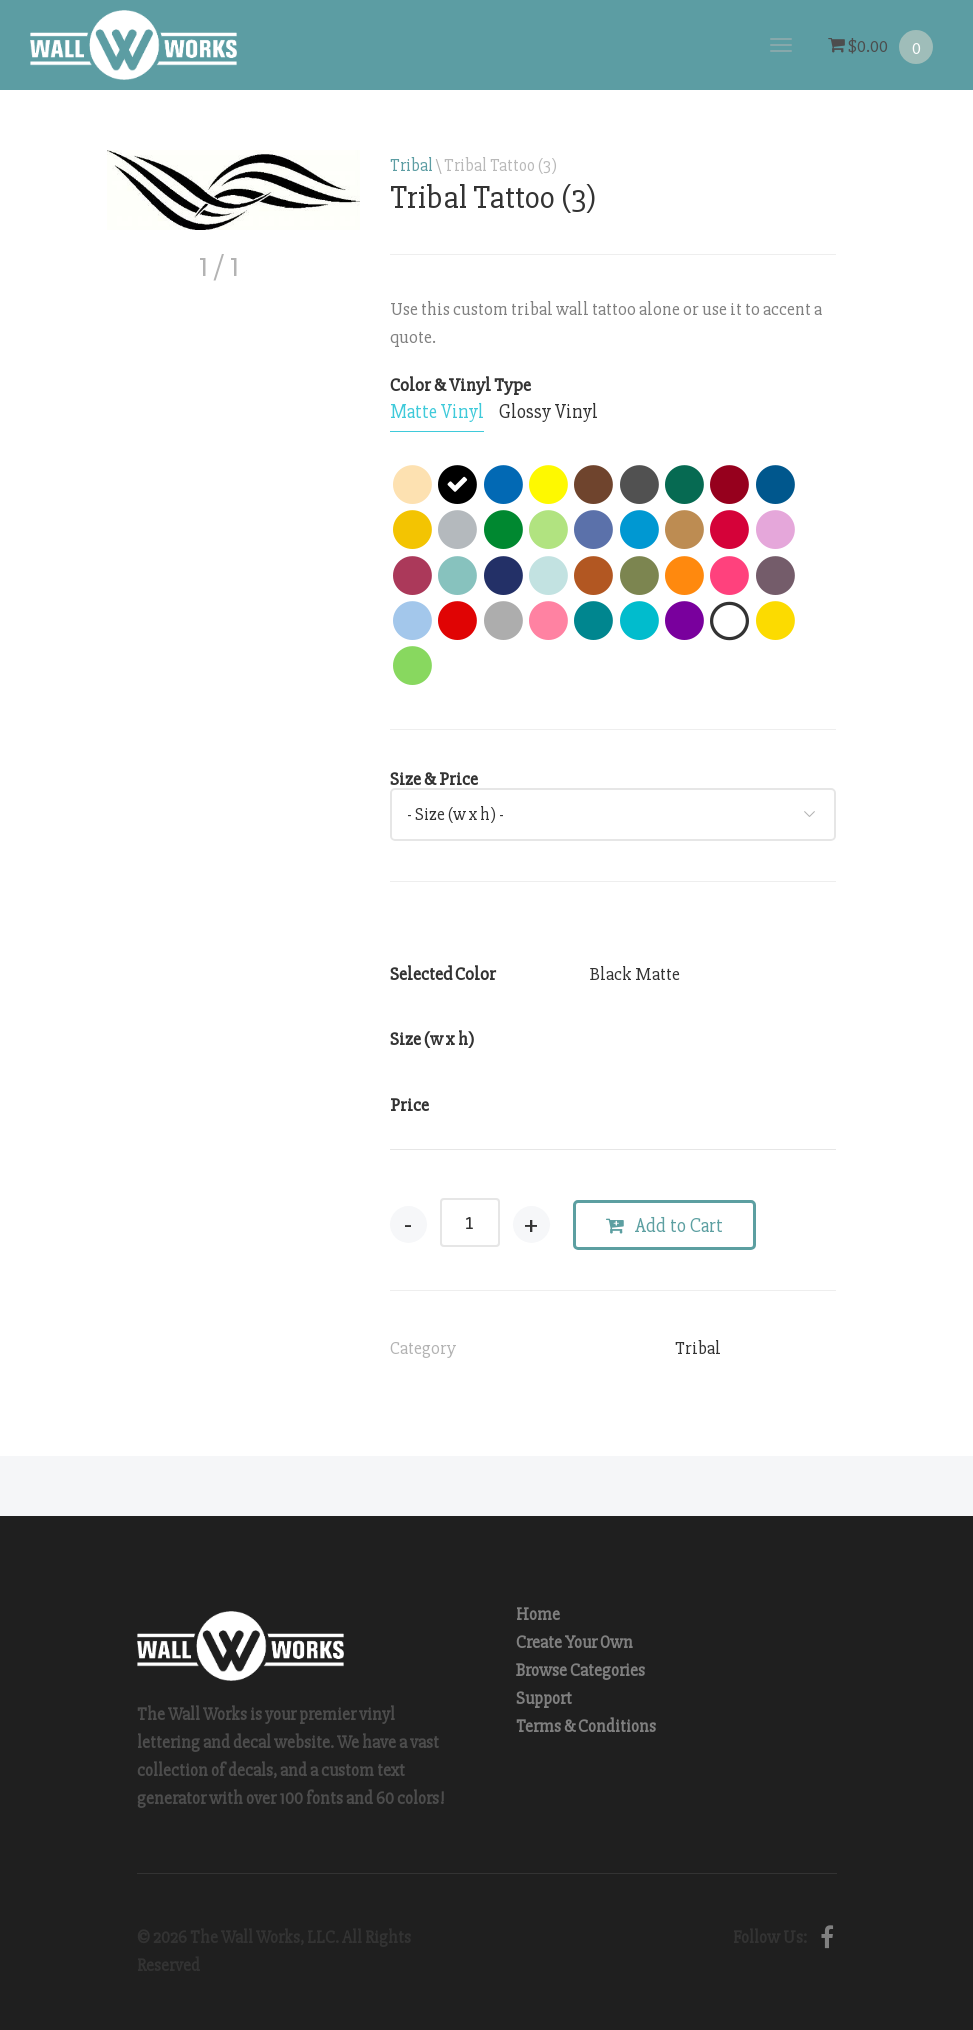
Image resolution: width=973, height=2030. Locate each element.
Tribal (411, 165)
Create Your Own (574, 1642)
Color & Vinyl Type (460, 385)
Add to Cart (664, 1226)
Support (544, 1698)
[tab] (437, 413)
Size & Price (434, 779)
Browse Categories (580, 1670)
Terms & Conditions (586, 1726)
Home (538, 1614)
